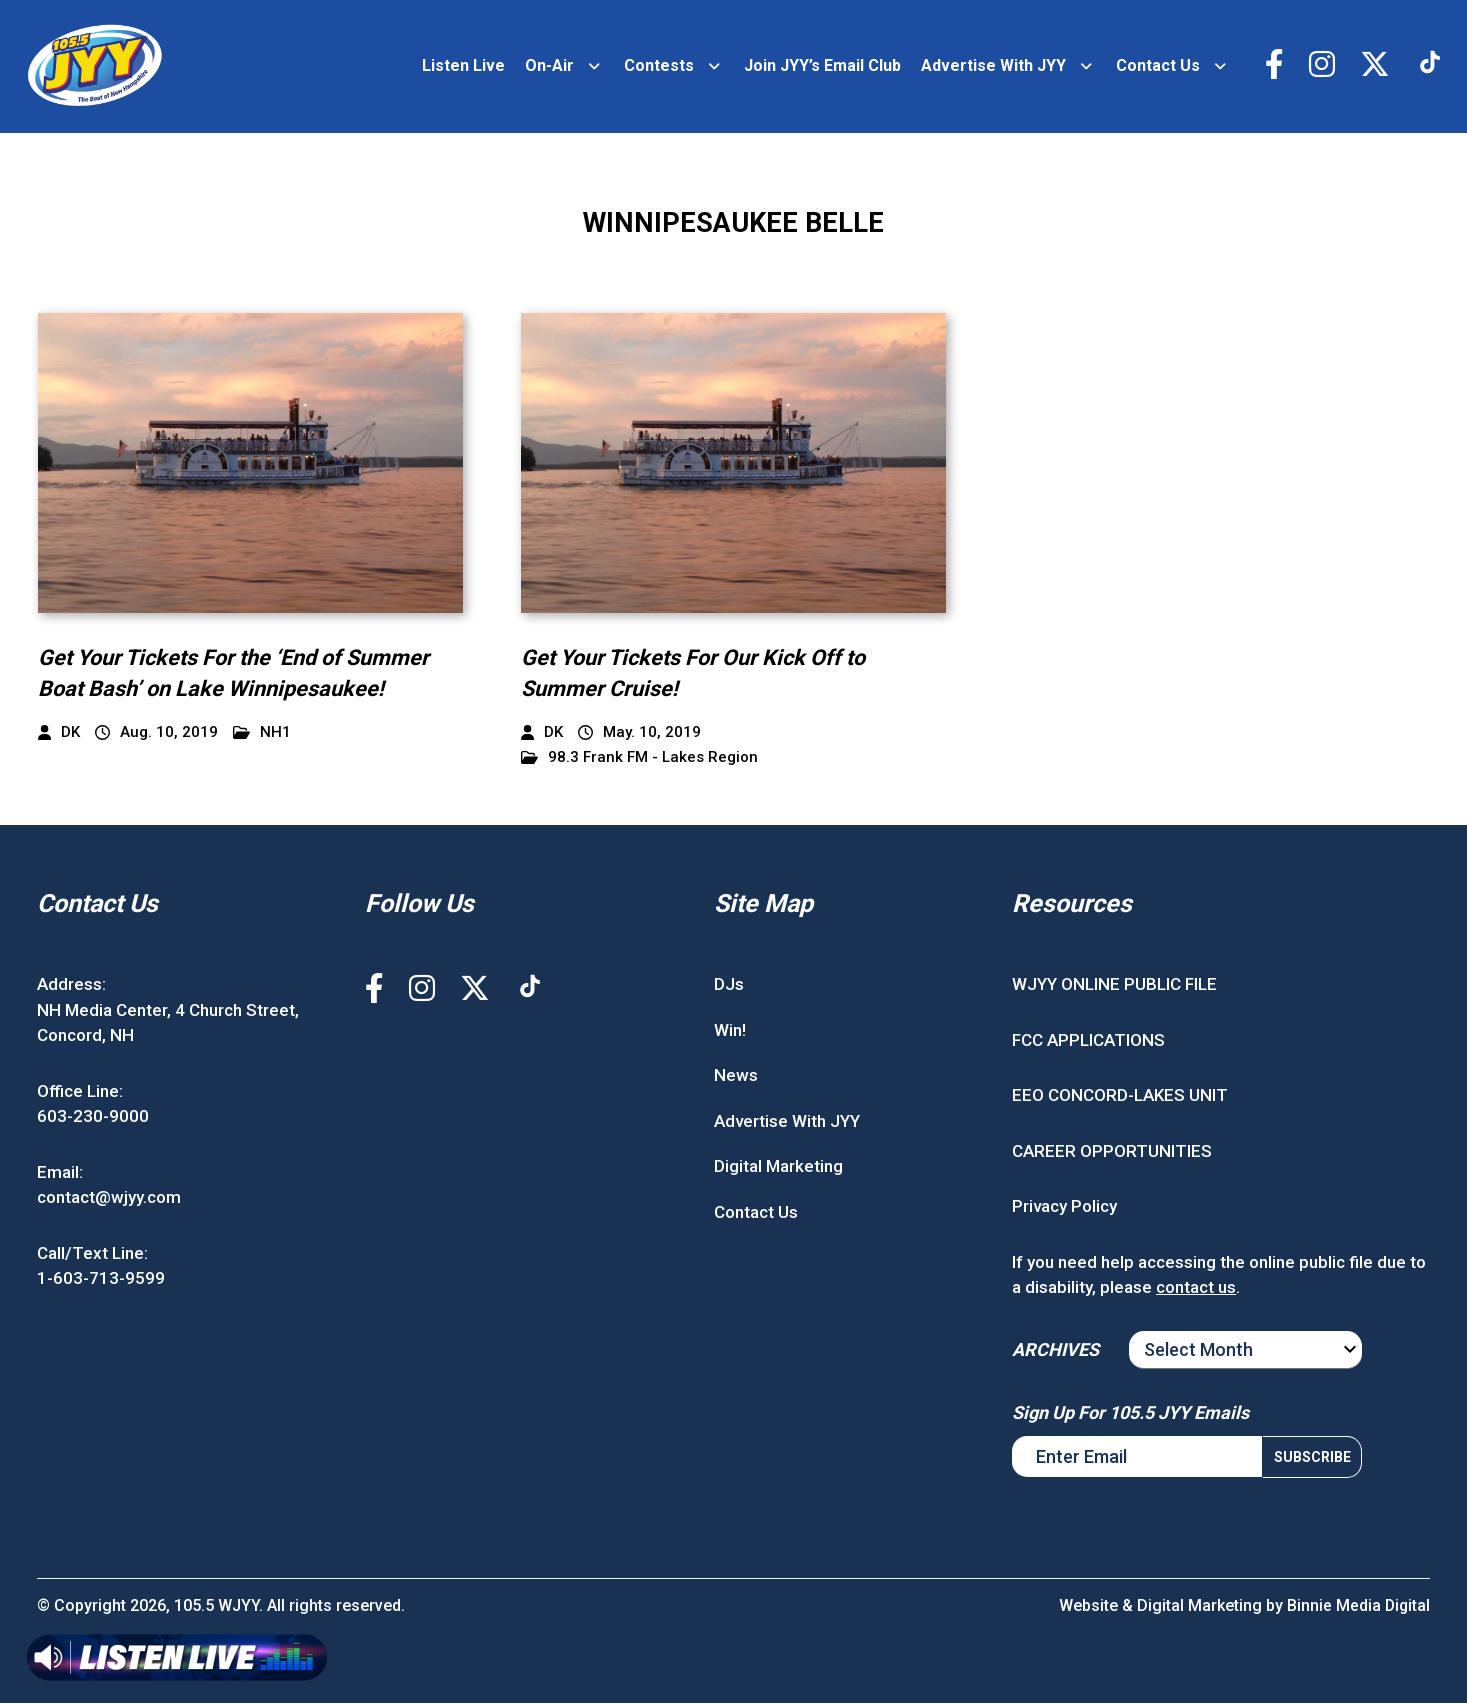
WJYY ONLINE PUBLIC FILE (1114, 986)
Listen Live (463, 66)
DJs (729, 986)
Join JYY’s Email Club (822, 66)
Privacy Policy (1064, 1208)
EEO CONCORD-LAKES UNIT (1120, 1097)
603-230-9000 (93, 1118)
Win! (730, 1031)
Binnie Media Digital (1357, 1606)
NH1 (262, 733)
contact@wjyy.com (109, 1199)
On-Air (549, 66)
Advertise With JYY (993, 66)
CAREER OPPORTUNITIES (1112, 1152)
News (736, 1077)
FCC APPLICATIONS (1088, 1041)
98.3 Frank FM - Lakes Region (639, 758)
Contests (659, 66)
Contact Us (1158, 66)
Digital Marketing (778, 1168)
